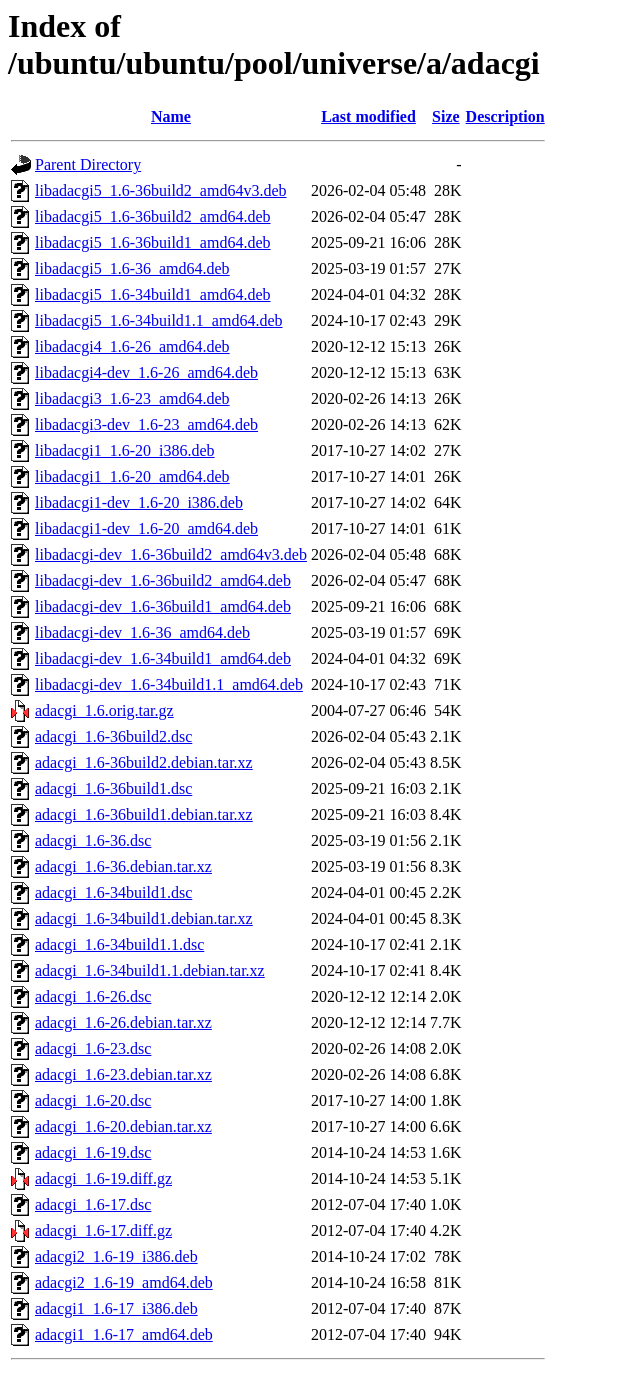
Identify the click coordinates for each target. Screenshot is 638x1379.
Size (446, 116)
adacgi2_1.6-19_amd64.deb (124, 1282)
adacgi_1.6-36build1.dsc (113, 788)
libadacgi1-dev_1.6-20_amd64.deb (146, 528)
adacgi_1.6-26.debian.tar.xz (123, 1022)
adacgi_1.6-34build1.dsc (113, 892)
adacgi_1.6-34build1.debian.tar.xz (144, 918)
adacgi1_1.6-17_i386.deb (116, 1308)
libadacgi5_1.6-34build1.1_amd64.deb (159, 320)
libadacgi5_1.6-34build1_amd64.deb (153, 294)
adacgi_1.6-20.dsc (93, 1100)
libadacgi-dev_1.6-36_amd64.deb (142, 632)
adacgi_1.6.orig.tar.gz (104, 710)
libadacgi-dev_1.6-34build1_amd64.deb (163, 658)
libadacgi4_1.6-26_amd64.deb (132, 346)
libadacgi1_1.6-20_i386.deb (125, 450)
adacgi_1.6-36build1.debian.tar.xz (144, 814)
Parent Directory (88, 164)
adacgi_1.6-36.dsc (93, 840)
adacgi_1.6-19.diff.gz (103, 1178)
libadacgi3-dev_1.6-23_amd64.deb (146, 424)
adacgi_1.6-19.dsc (93, 1152)
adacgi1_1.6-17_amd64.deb (124, 1334)
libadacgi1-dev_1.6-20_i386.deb (139, 502)
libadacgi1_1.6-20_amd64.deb (132, 476)
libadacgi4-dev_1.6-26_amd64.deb (146, 372)
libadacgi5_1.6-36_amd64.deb (132, 268)
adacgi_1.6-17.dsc (93, 1204)
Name (171, 116)
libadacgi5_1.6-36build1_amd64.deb (153, 242)
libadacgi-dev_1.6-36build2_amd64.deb (163, 580)
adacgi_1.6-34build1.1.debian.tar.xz (150, 970)
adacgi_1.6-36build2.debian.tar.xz (144, 762)
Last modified (368, 116)
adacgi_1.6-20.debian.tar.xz (123, 1126)
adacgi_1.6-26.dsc (93, 996)
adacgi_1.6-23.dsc (93, 1048)
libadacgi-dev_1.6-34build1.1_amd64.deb (169, 684)
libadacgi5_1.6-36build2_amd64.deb (153, 216)
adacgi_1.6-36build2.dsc (113, 736)
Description (505, 116)
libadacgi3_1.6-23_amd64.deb (132, 398)
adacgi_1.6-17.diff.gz (103, 1230)
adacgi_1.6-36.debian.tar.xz (123, 866)
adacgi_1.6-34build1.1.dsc (119, 944)
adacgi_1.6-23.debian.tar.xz (123, 1074)
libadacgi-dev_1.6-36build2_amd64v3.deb (171, 554)
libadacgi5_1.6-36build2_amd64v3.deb (161, 190)
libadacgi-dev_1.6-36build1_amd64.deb (163, 606)
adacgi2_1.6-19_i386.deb (116, 1256)
